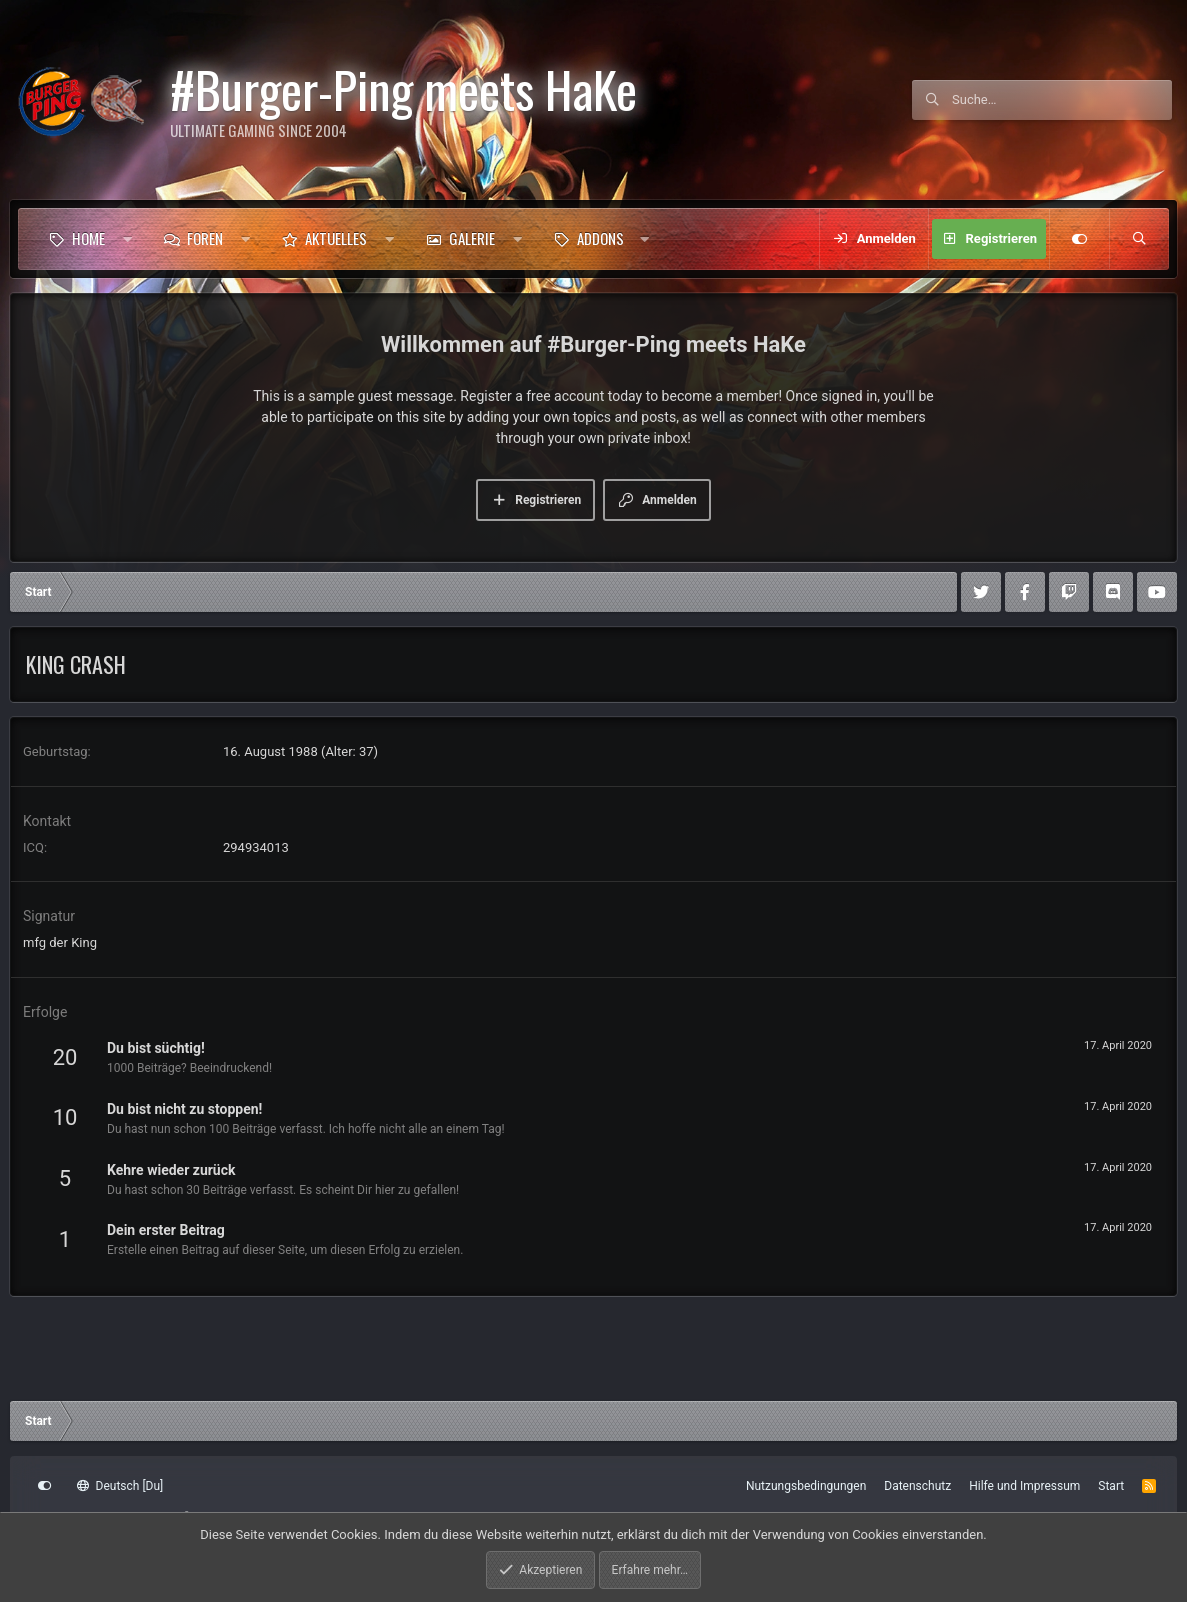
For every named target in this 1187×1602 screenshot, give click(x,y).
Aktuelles (336, 238)
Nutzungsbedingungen (806, 1486)
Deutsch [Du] (120, 1486)
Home (88, 238)
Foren (205, 238)
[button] (127, 239)
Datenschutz (917, 1486)
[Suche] (1062, 100)
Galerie (472, 238)
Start (1111, 1486)
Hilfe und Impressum (1024, 1486)
